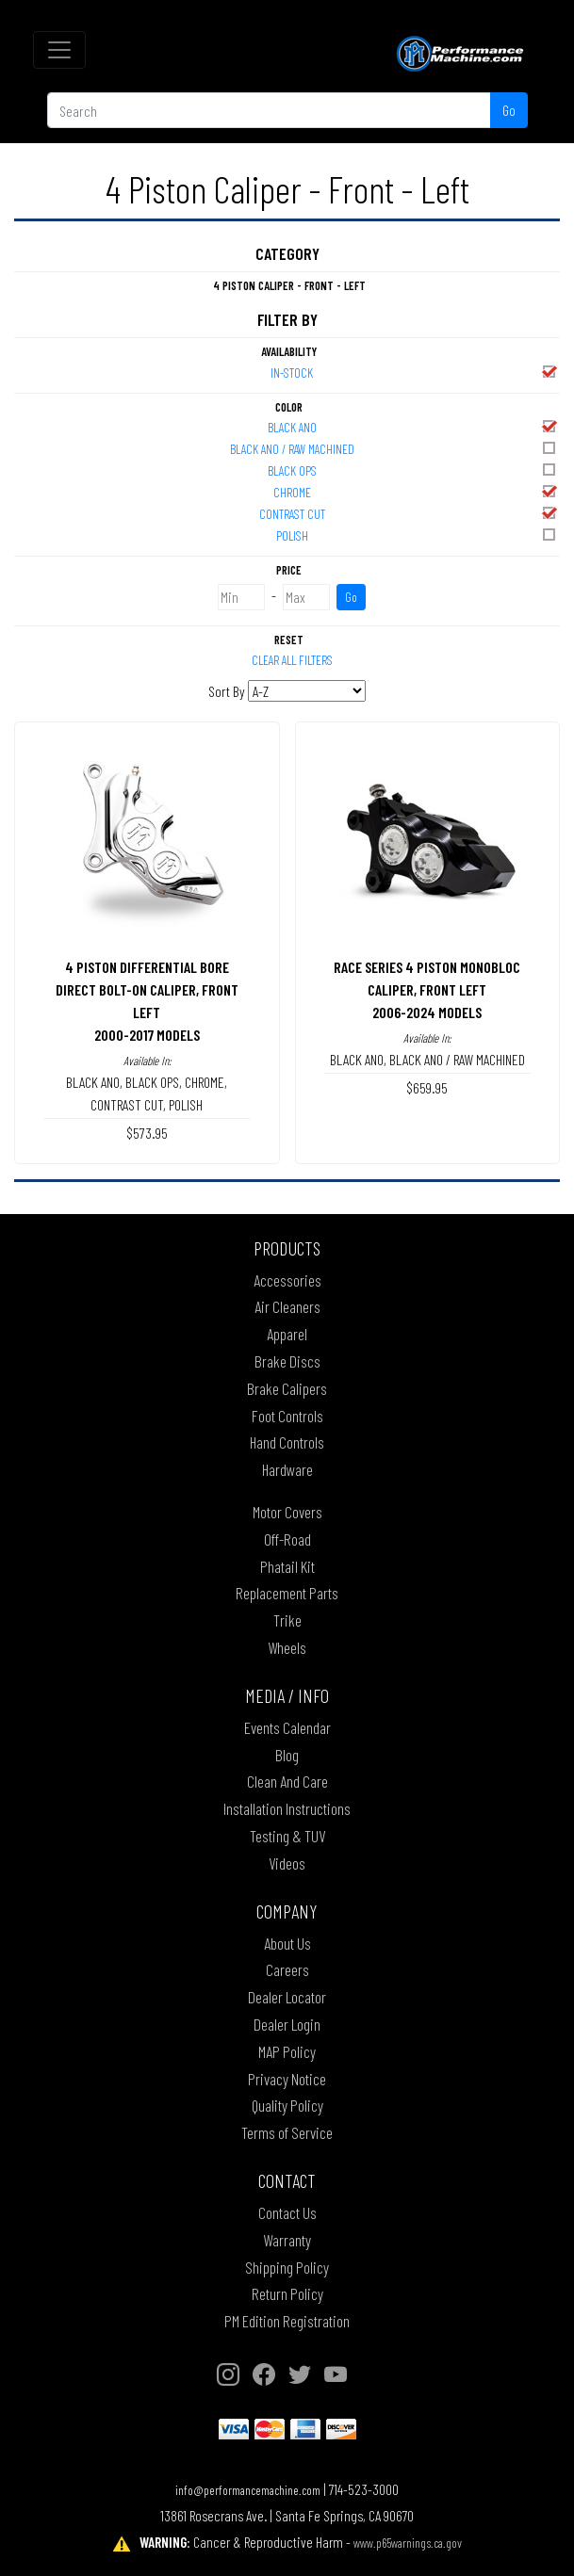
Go (509, 110)
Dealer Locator (287, 1996)
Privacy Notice (287, 2078)
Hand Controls (287, 1442)
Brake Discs (287, 1361)
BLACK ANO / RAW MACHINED (394, 448)
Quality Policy (287, 2105)
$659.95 (427, 1087)
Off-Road (287, 1539)
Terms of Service (287, 2132)
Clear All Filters (292, 660)
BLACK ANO (413, 426)
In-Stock (414, 372)
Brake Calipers (287, 1388)
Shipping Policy (287, 2267)
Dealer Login (287, 2024)
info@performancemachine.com (247, 2490)
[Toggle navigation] (59, 50)
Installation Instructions (287, 1808)
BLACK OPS (413, 469)
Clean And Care (287, 1781)
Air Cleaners (287, 1306)
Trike (287, 1620)
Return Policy (287, 2293)
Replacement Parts (287, 1592)
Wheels (287, 1647)
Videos (287, 1863)
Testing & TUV (287, 1835)
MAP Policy (287, 2051)
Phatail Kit (287, 1566)
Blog (287, 1754)
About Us (287, 1943)
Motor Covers (287, 1511)
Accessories (287, 1280)
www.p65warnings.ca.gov (407, 2543)
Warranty (287, 2239)
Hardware (287, 1469)
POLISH (417, 534)
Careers (287, 1969)
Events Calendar (287, 1727)
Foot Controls (287, 1415)
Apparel (287, 1333)
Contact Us (287, 2212)
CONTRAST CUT (409, 513)
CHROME (416, 491)
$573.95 (147, 1133)
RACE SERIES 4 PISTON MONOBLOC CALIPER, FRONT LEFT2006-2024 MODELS (427, 989)
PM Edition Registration (287, 2320)
